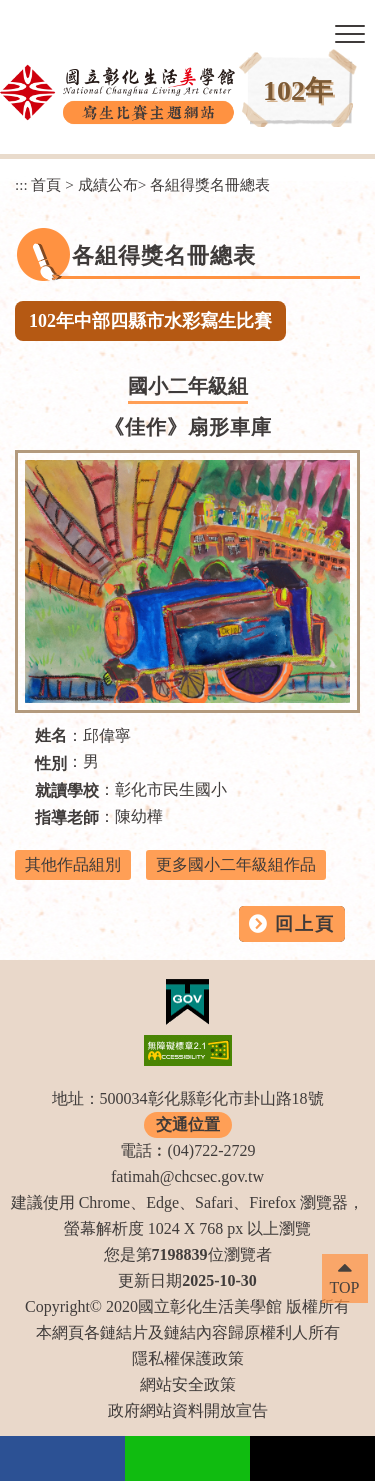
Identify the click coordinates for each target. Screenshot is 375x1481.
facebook (62, 1458)
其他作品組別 (73, 864)
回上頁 (305, 924)
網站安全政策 (188, 1384)
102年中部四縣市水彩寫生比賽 (150, 321)
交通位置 (188, 1124)
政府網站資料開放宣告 (188, 1410)
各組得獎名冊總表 (210, 184)
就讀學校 (67, 790)
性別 (51, 763)
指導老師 (67, 817)
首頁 (46, 184)
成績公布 (108, 184)
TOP (345, 1287)
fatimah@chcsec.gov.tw (187, 1176)
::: (21, 184)
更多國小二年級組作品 (236, 864)
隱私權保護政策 (188, 1358)
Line (187, 1458)
